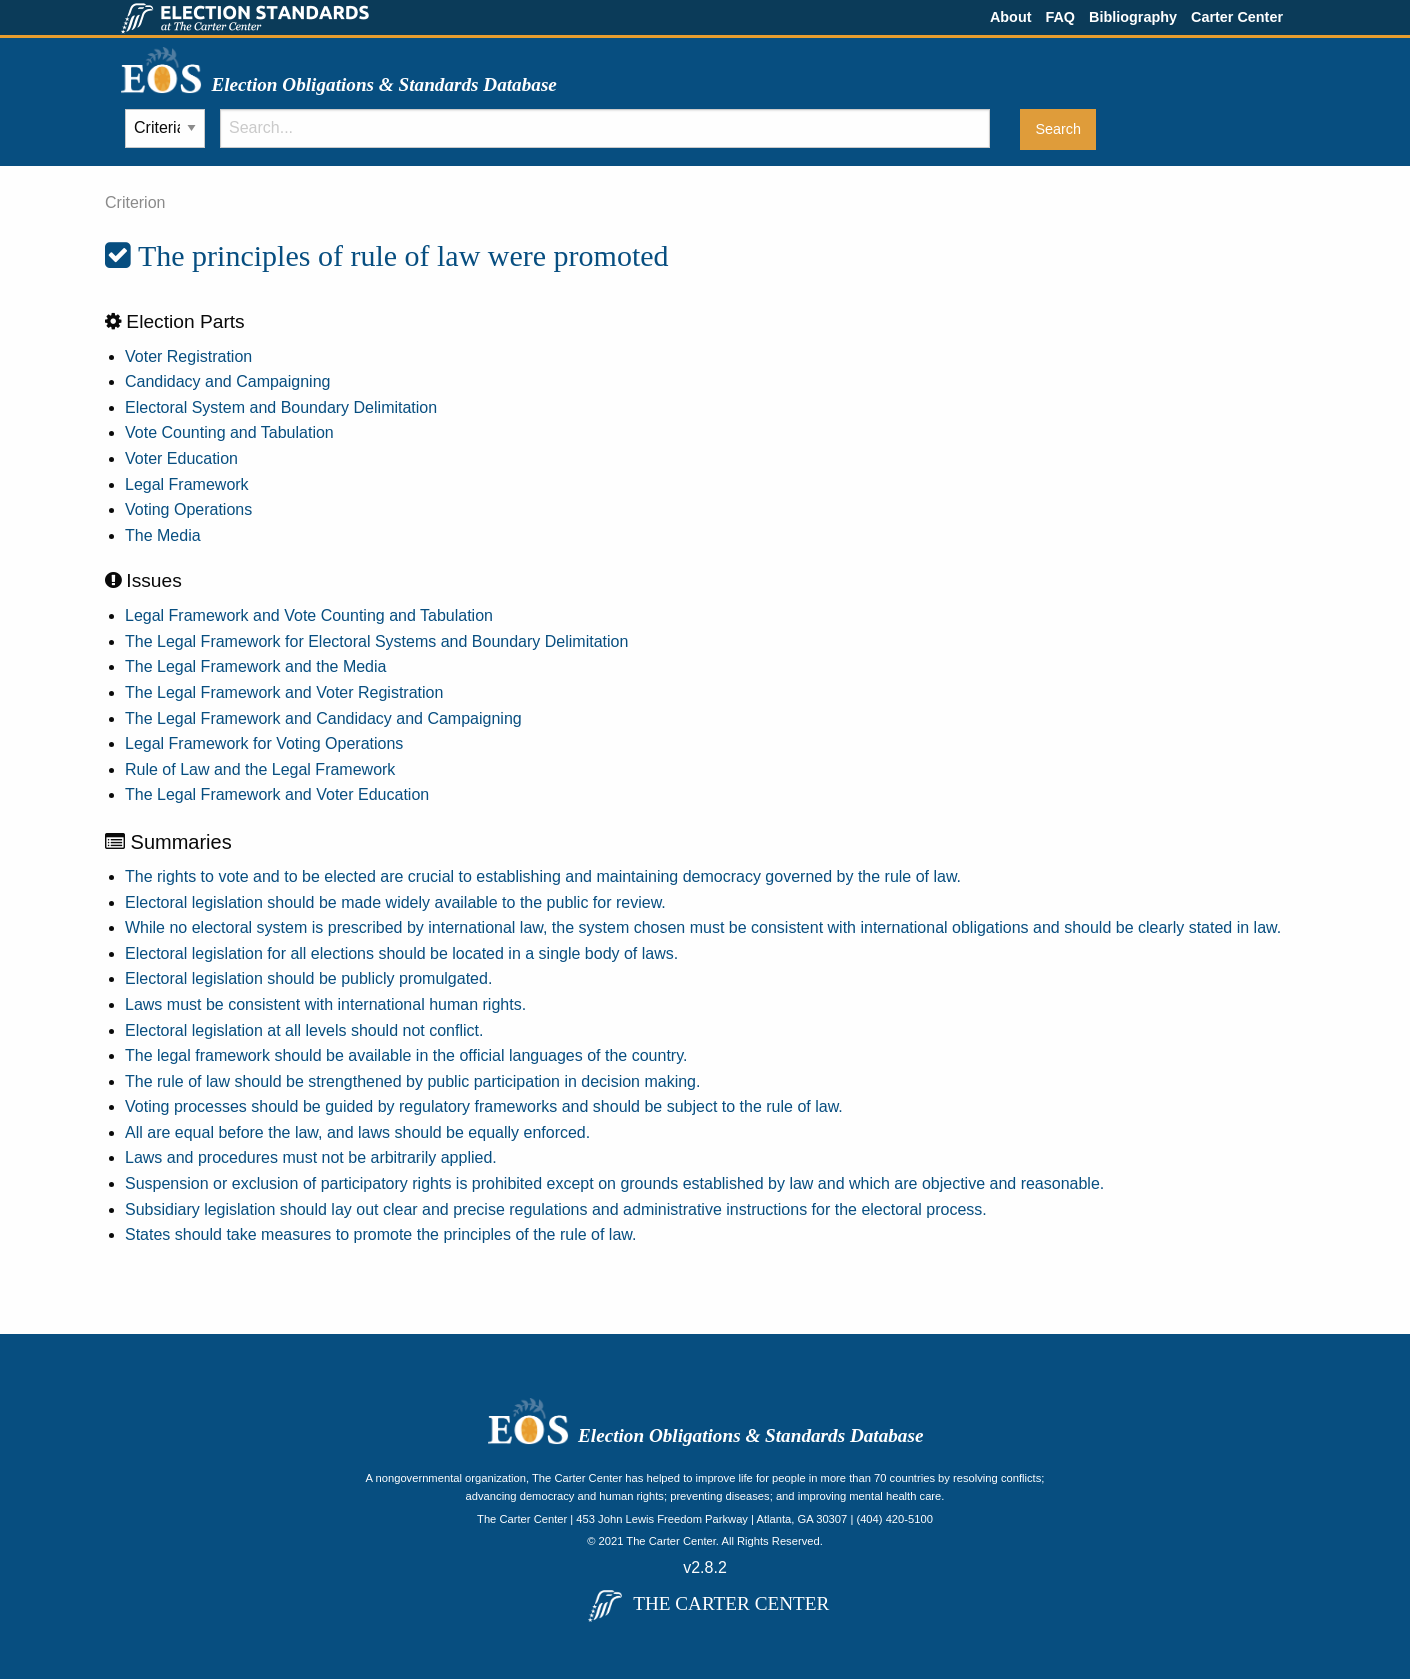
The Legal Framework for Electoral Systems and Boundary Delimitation (376, 641)
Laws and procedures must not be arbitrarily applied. (311, 1157)
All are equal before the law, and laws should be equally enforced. (357, 1132)
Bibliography (1133, 17)
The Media (163, 535)
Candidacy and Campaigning (227, 381)
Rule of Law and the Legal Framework (260, 769)
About (1011, 17)
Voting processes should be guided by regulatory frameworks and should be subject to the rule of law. (484, 1106)
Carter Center (1237, 17)
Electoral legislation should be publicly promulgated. (308, 978)
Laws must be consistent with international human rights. (325, 1004)
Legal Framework (187, 484)
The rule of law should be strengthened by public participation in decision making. (412, 1081)
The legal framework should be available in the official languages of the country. (406, 1055)
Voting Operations (188, 509)
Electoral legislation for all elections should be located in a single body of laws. (401, 953)
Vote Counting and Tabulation (229, 432)
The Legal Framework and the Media (255, 666)
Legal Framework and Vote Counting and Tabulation (309, 615)
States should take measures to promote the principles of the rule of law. (380, 1234)
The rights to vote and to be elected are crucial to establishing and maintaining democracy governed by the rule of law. (543, 876)
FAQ (1060, 17)
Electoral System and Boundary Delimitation (281, 407)
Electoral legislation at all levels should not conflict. (304, 1030)
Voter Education (181, 458)
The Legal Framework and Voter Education (277, 794)
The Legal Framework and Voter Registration (284, 692)
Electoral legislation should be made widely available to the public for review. (395, 902)
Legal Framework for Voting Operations (264, 743)
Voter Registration (188, 356)
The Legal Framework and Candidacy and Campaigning (323, 718)
